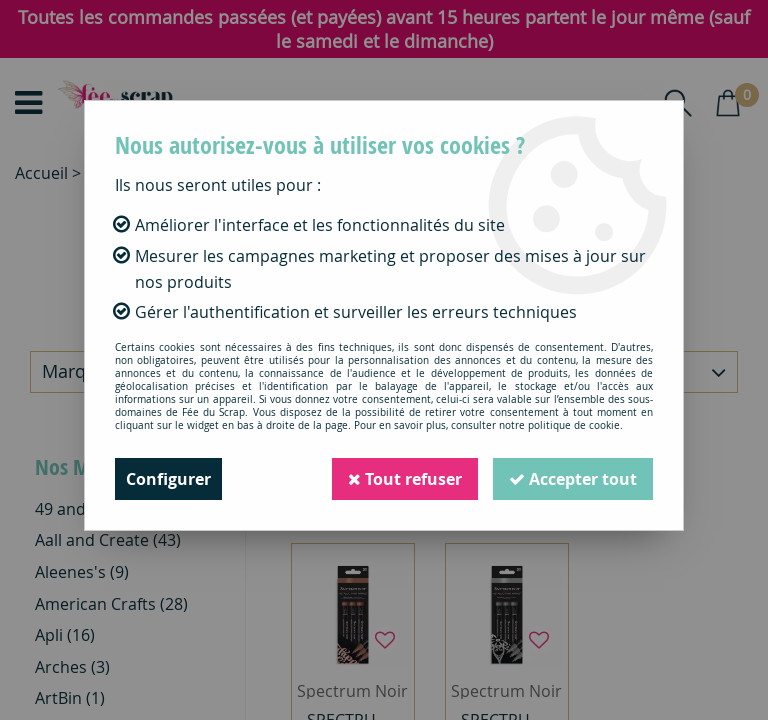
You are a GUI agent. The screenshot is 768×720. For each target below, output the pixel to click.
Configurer (168, 479)
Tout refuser (405, 479)
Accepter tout (573, 479)
